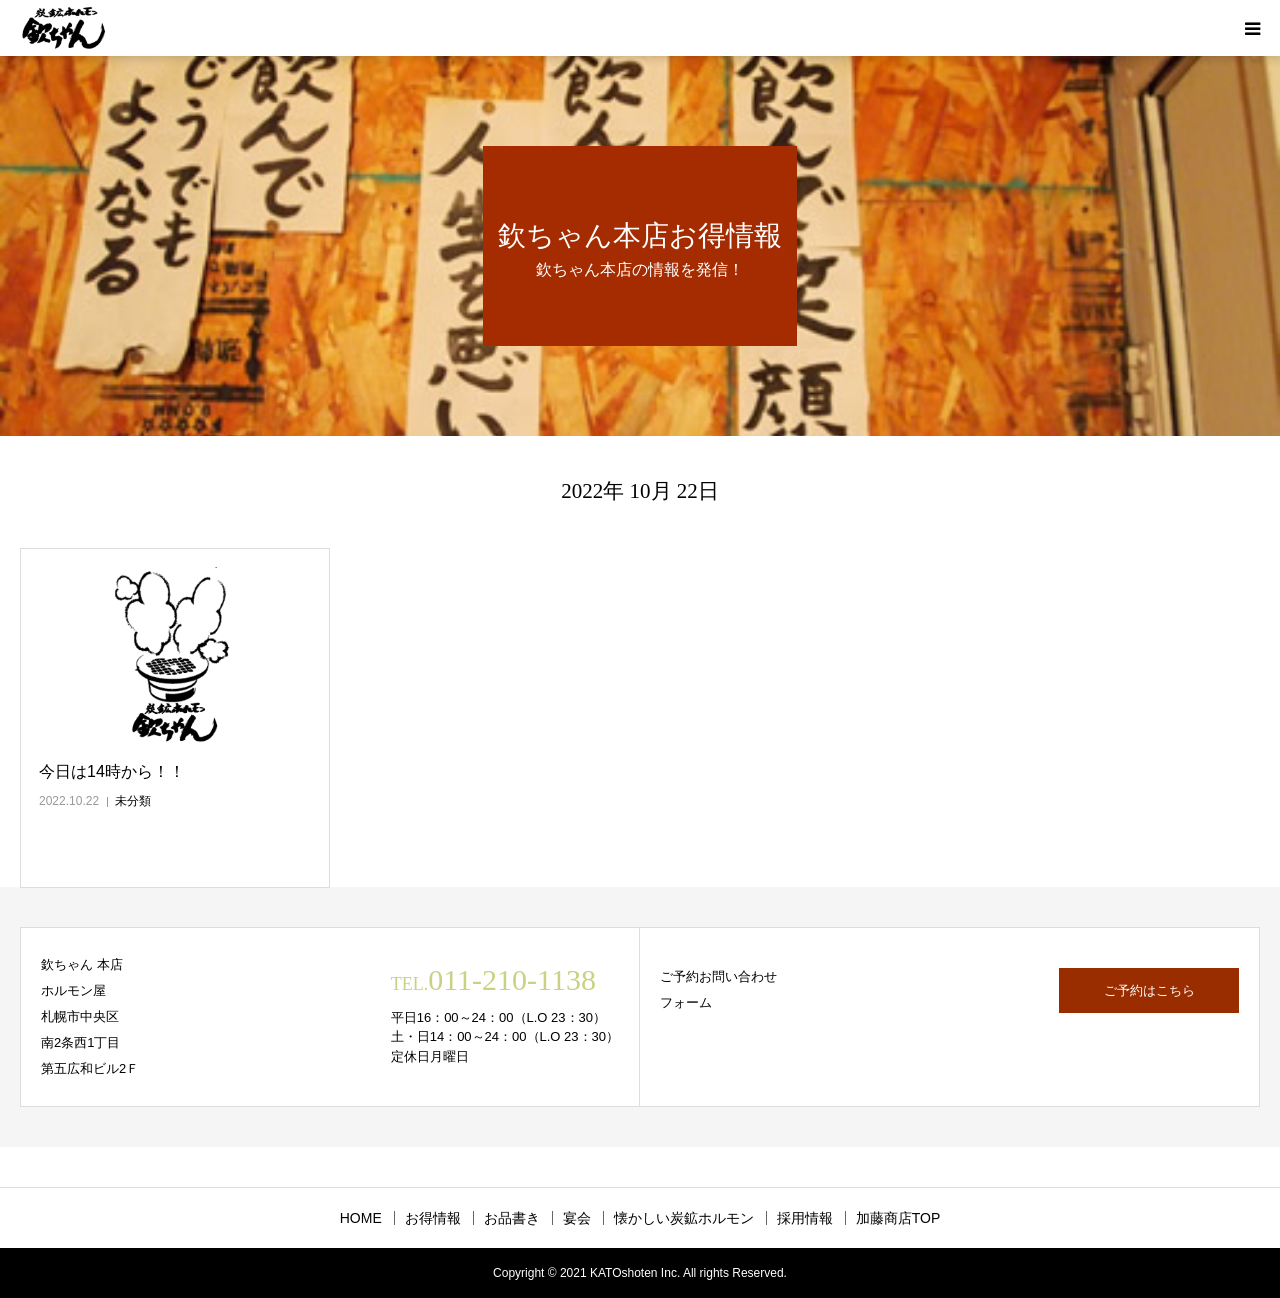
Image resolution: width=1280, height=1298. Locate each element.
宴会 (577, 1218)
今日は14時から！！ (112, 771)
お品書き (512, 1218)
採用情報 (805, 1218)
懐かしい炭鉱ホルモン (684, 1218)
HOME (361, 1218)
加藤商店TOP (898, 1218)
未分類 (133, 801)
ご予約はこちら (1149, 990)
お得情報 (433, 1218)
